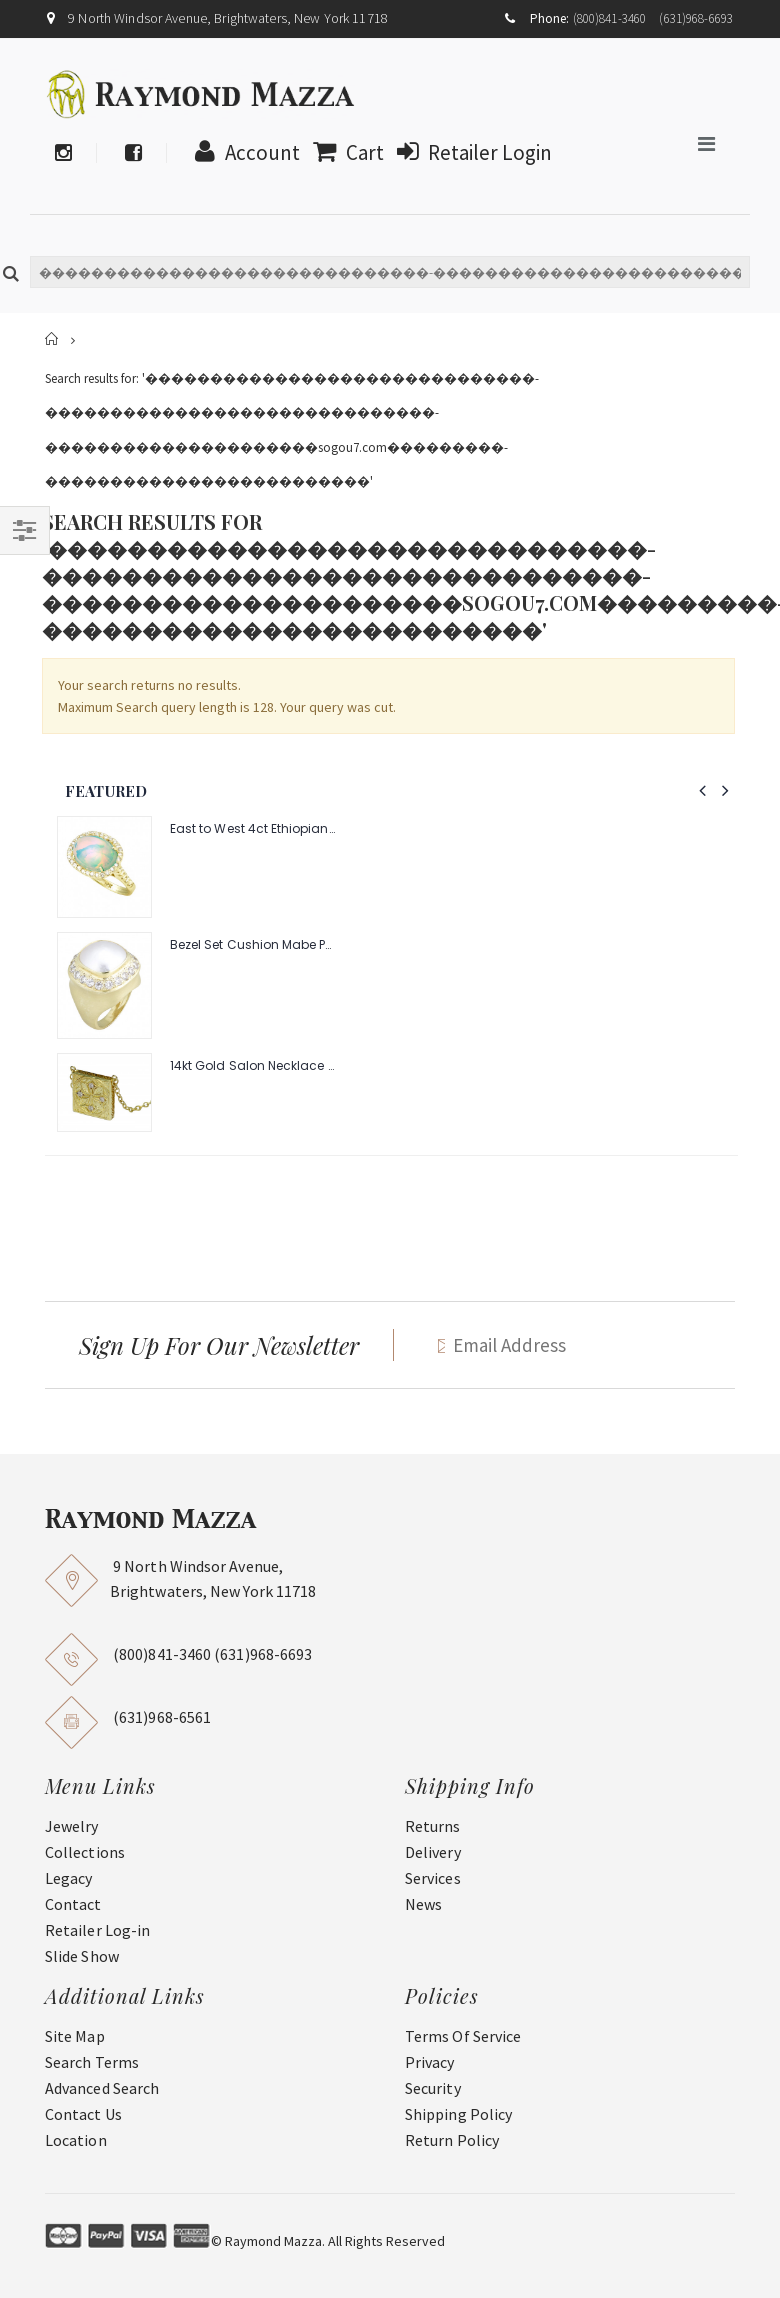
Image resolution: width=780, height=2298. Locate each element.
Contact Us (83, 2114)
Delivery (433, 1852)
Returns (433, 1826)
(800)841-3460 (610, 18)
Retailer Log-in (97, 1930)
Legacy (68, 1878)
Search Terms (92, 2062)
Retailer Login (469, 152)
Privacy (430, 2062)
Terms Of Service (463, 2036)
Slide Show (82, 1956)
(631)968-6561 (162, 1717)
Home (52, 339)
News (423, 1904)
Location (76, 2140)
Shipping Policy (458, 2114)
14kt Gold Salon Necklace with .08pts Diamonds (253, 1066)
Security (433, 2088)
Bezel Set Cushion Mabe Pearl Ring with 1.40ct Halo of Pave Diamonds (253, 945)
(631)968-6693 (696, 18)
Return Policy (452, 2140)
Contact (73, 1904)
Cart (343, 152)
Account (242, 152)
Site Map (75, 2036)
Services (433, 1878)
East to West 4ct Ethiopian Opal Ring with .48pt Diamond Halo (253, 829)
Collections (85, 1852)
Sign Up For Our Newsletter (219, 1345)
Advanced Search (102, 2088)
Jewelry (72, 1826)
